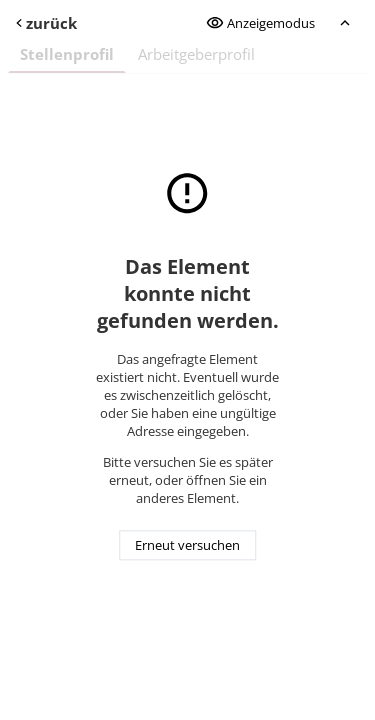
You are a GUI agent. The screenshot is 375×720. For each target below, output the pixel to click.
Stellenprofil (67, 54)
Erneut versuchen (187, 546)
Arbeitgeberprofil (196, 54)
